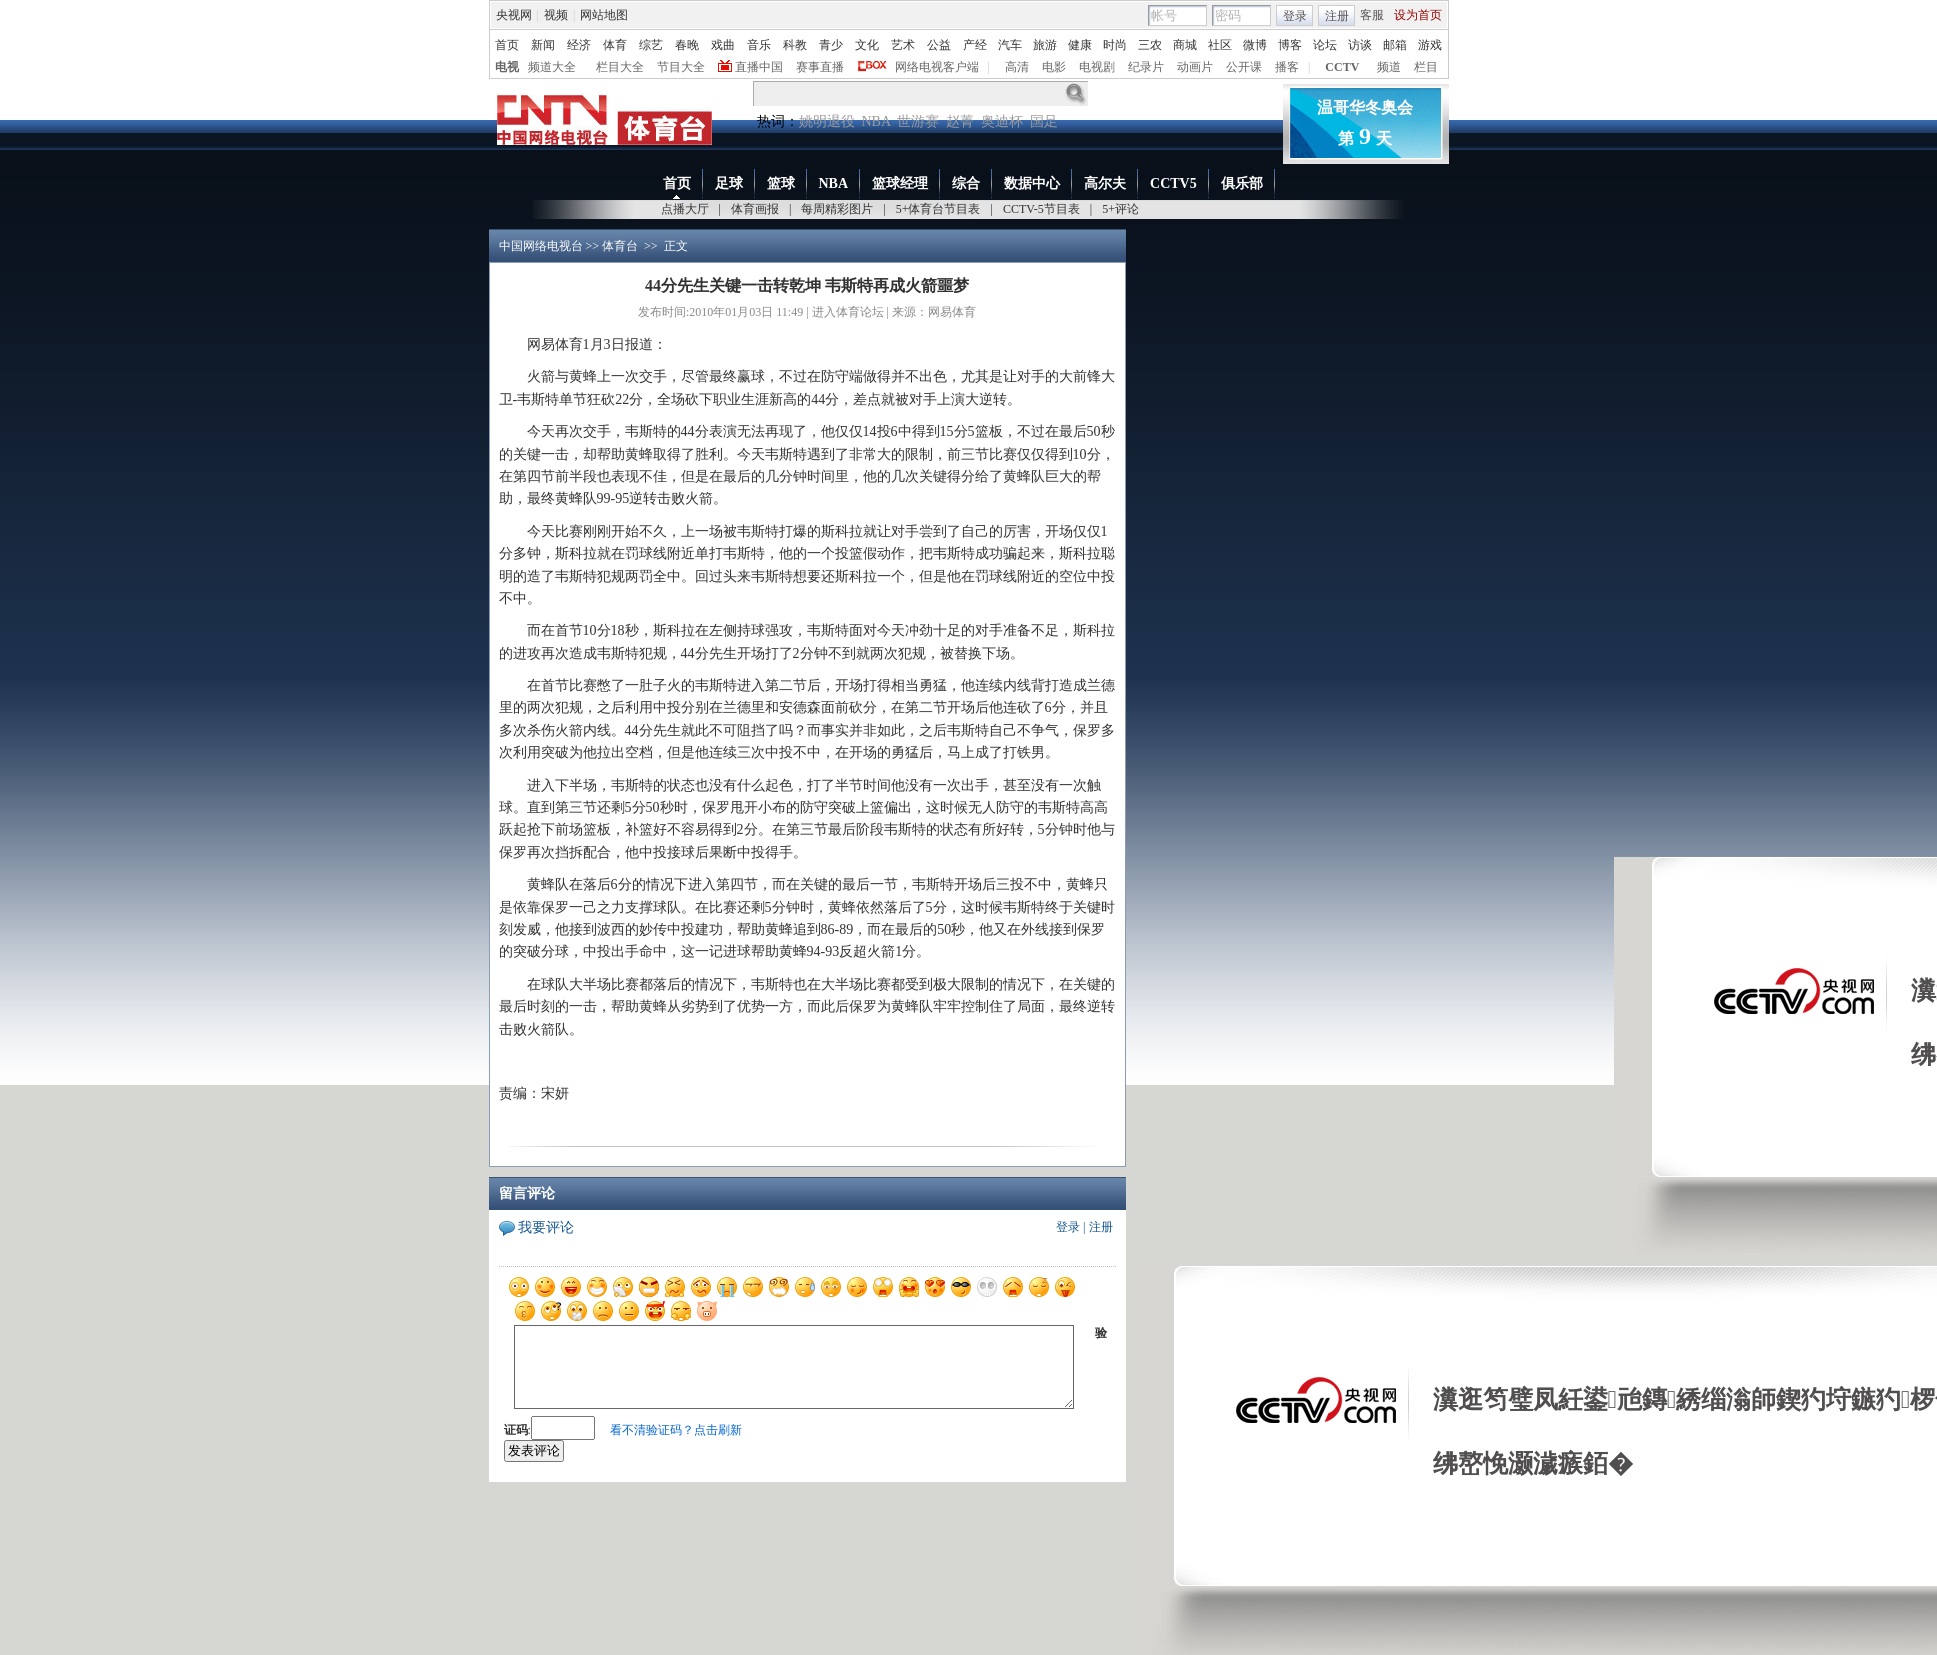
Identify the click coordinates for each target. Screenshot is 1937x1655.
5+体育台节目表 (938, 209)
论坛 (1325, 45)
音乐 (759, 45)
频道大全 (552, 67)
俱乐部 (1242, 183)
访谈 (1360, 45)
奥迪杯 (1002, 121)
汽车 (1010, 45)
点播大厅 (685, 209)
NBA (876, 121)
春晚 (687, 45)
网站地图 (604, 15)
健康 (1080, 45)
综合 (966, 183)
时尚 (1115, 45)
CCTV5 (1173, 183)
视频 (556, 15)
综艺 (651, 45)
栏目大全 (620, 67)
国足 (1044, 121)
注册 (1337, 16)
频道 (1389, 67)
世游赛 (918, 121)
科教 (795, 45)
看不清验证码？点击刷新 (676, 1430)
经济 (579, 45)
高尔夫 (1105, 183)
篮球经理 (900, 183)
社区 (1220, 45)
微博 (1255, 45)
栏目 (1426, 67)
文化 (867, 45)
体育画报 (755, 209)
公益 (939, 45)
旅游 (1045, 45)
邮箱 (1395, 45)
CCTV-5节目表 (1041, 209)
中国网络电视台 (541, 246)
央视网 (514, 15)
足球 (729, 183)
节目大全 (681, 67)
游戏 (1430, 45)
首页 (507, 45)
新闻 (543, 45)
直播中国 (759, 67)
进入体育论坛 (848, 312)
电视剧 (1097, 67)
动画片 (1195, 67)
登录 (1295, 16)
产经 (975, 45)
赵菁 (960, 121)
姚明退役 (827, 121)
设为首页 (1418, 15)
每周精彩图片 (837, 209)
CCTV (1342, 67)
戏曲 (723, 45)
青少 (831, 45)
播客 (1287, 67)
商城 (1185, 45)
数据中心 (1032, 183)
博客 (1290, 45)
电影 (1054, 67)
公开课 (1244, 67)
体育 (615, 45)
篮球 (781, 183)
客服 (1372, 15)
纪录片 (1146, 67)
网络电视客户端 (937, 67)
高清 (1017, 67)
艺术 (903, 45)
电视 (507, 67)
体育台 (620, 246)
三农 (1150, 45)
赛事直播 (820, 67)
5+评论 (1120, 209)
